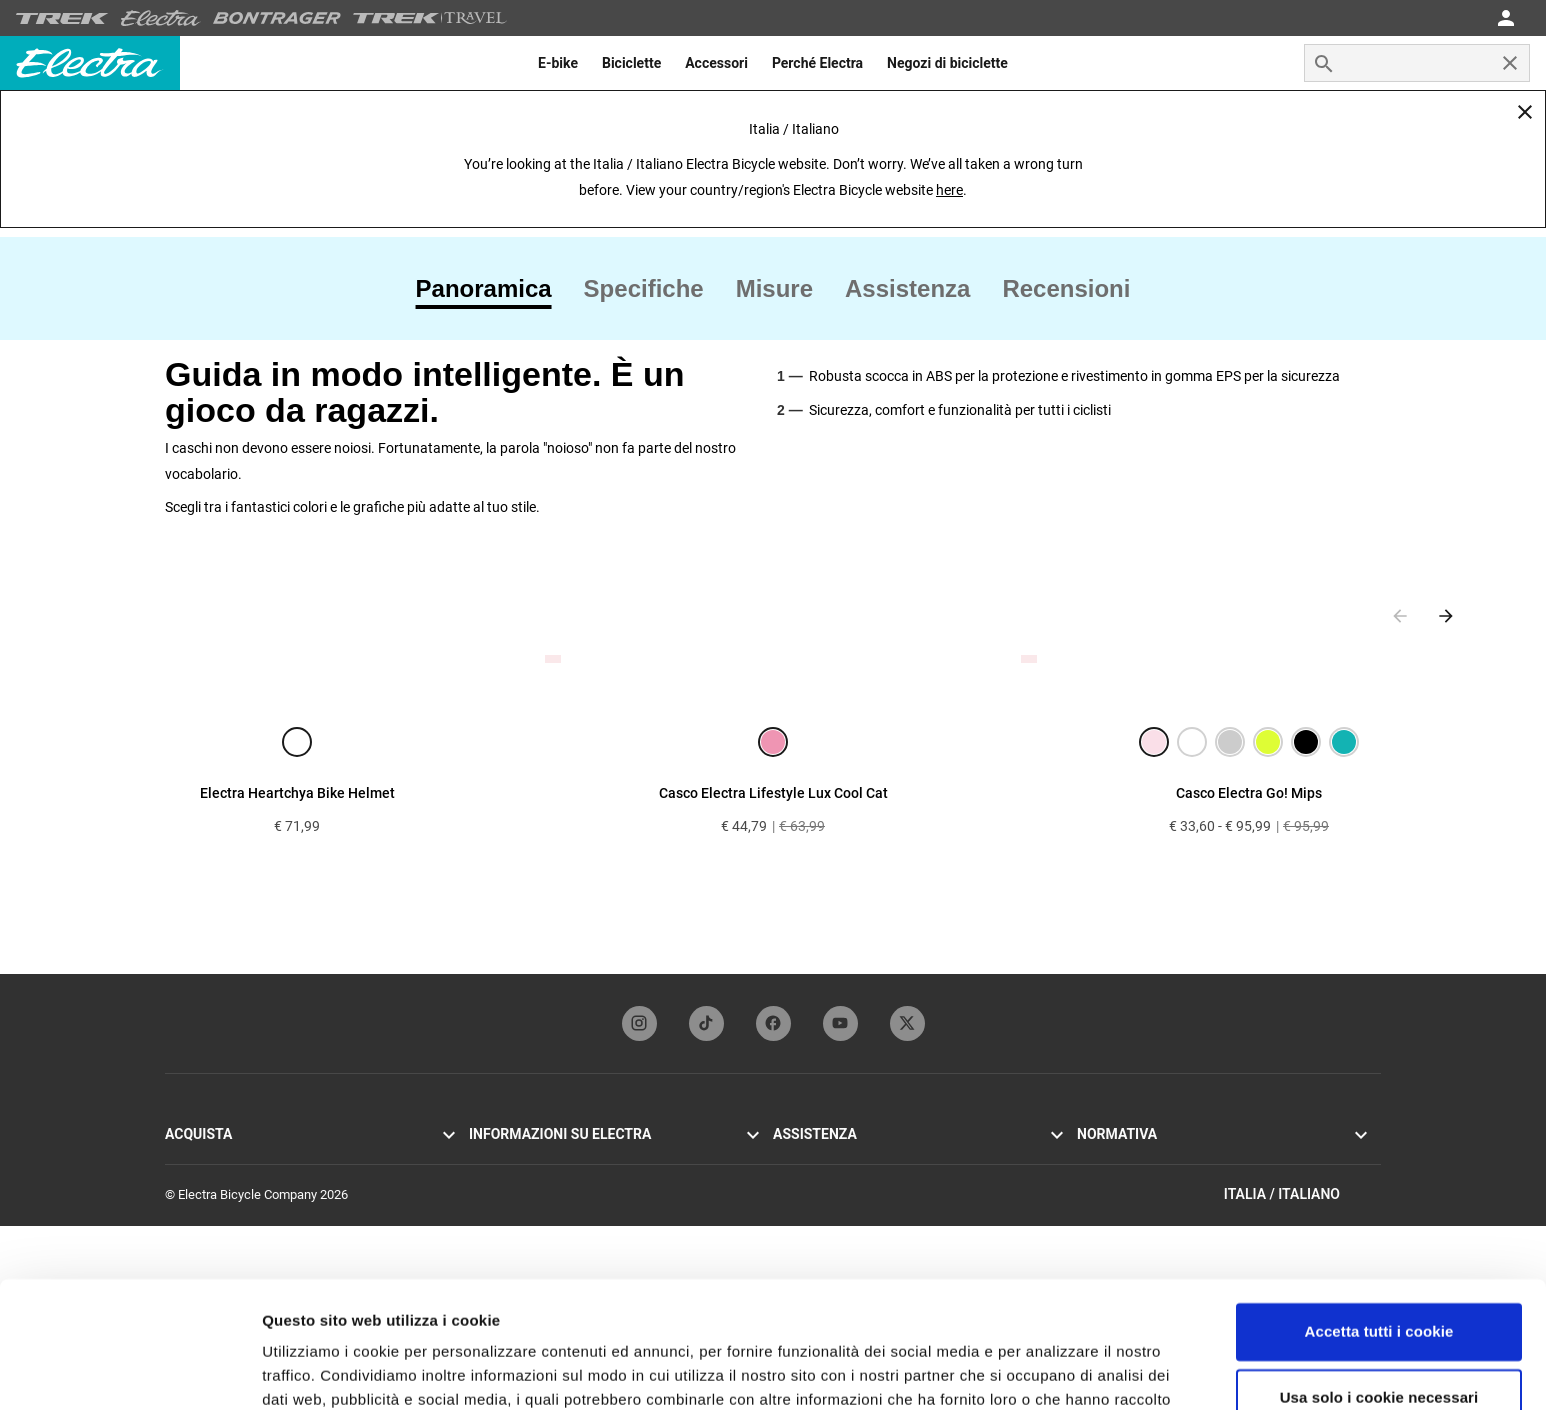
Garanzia (797, 1159)
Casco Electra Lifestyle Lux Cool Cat (773, 793)
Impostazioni (308, 1370)
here (949, 190)
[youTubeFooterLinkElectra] (840, 1023)
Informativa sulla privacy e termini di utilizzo (1200, 1159)
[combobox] (1417, 63)
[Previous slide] (1400, 616)
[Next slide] (1446, 616)
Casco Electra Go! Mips (1249, 793)
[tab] (492, 289)
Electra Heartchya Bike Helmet (297, 793)
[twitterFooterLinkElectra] (907, 1023)
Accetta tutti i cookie (1379, 1223)
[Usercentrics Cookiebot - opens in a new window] (129, 1371)
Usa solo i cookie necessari (1379, 1288)
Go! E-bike (193, 1159)
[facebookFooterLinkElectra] (773, 1023)
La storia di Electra (521, 1159)
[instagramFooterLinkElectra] (639, 1023)
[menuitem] (558, 63)
